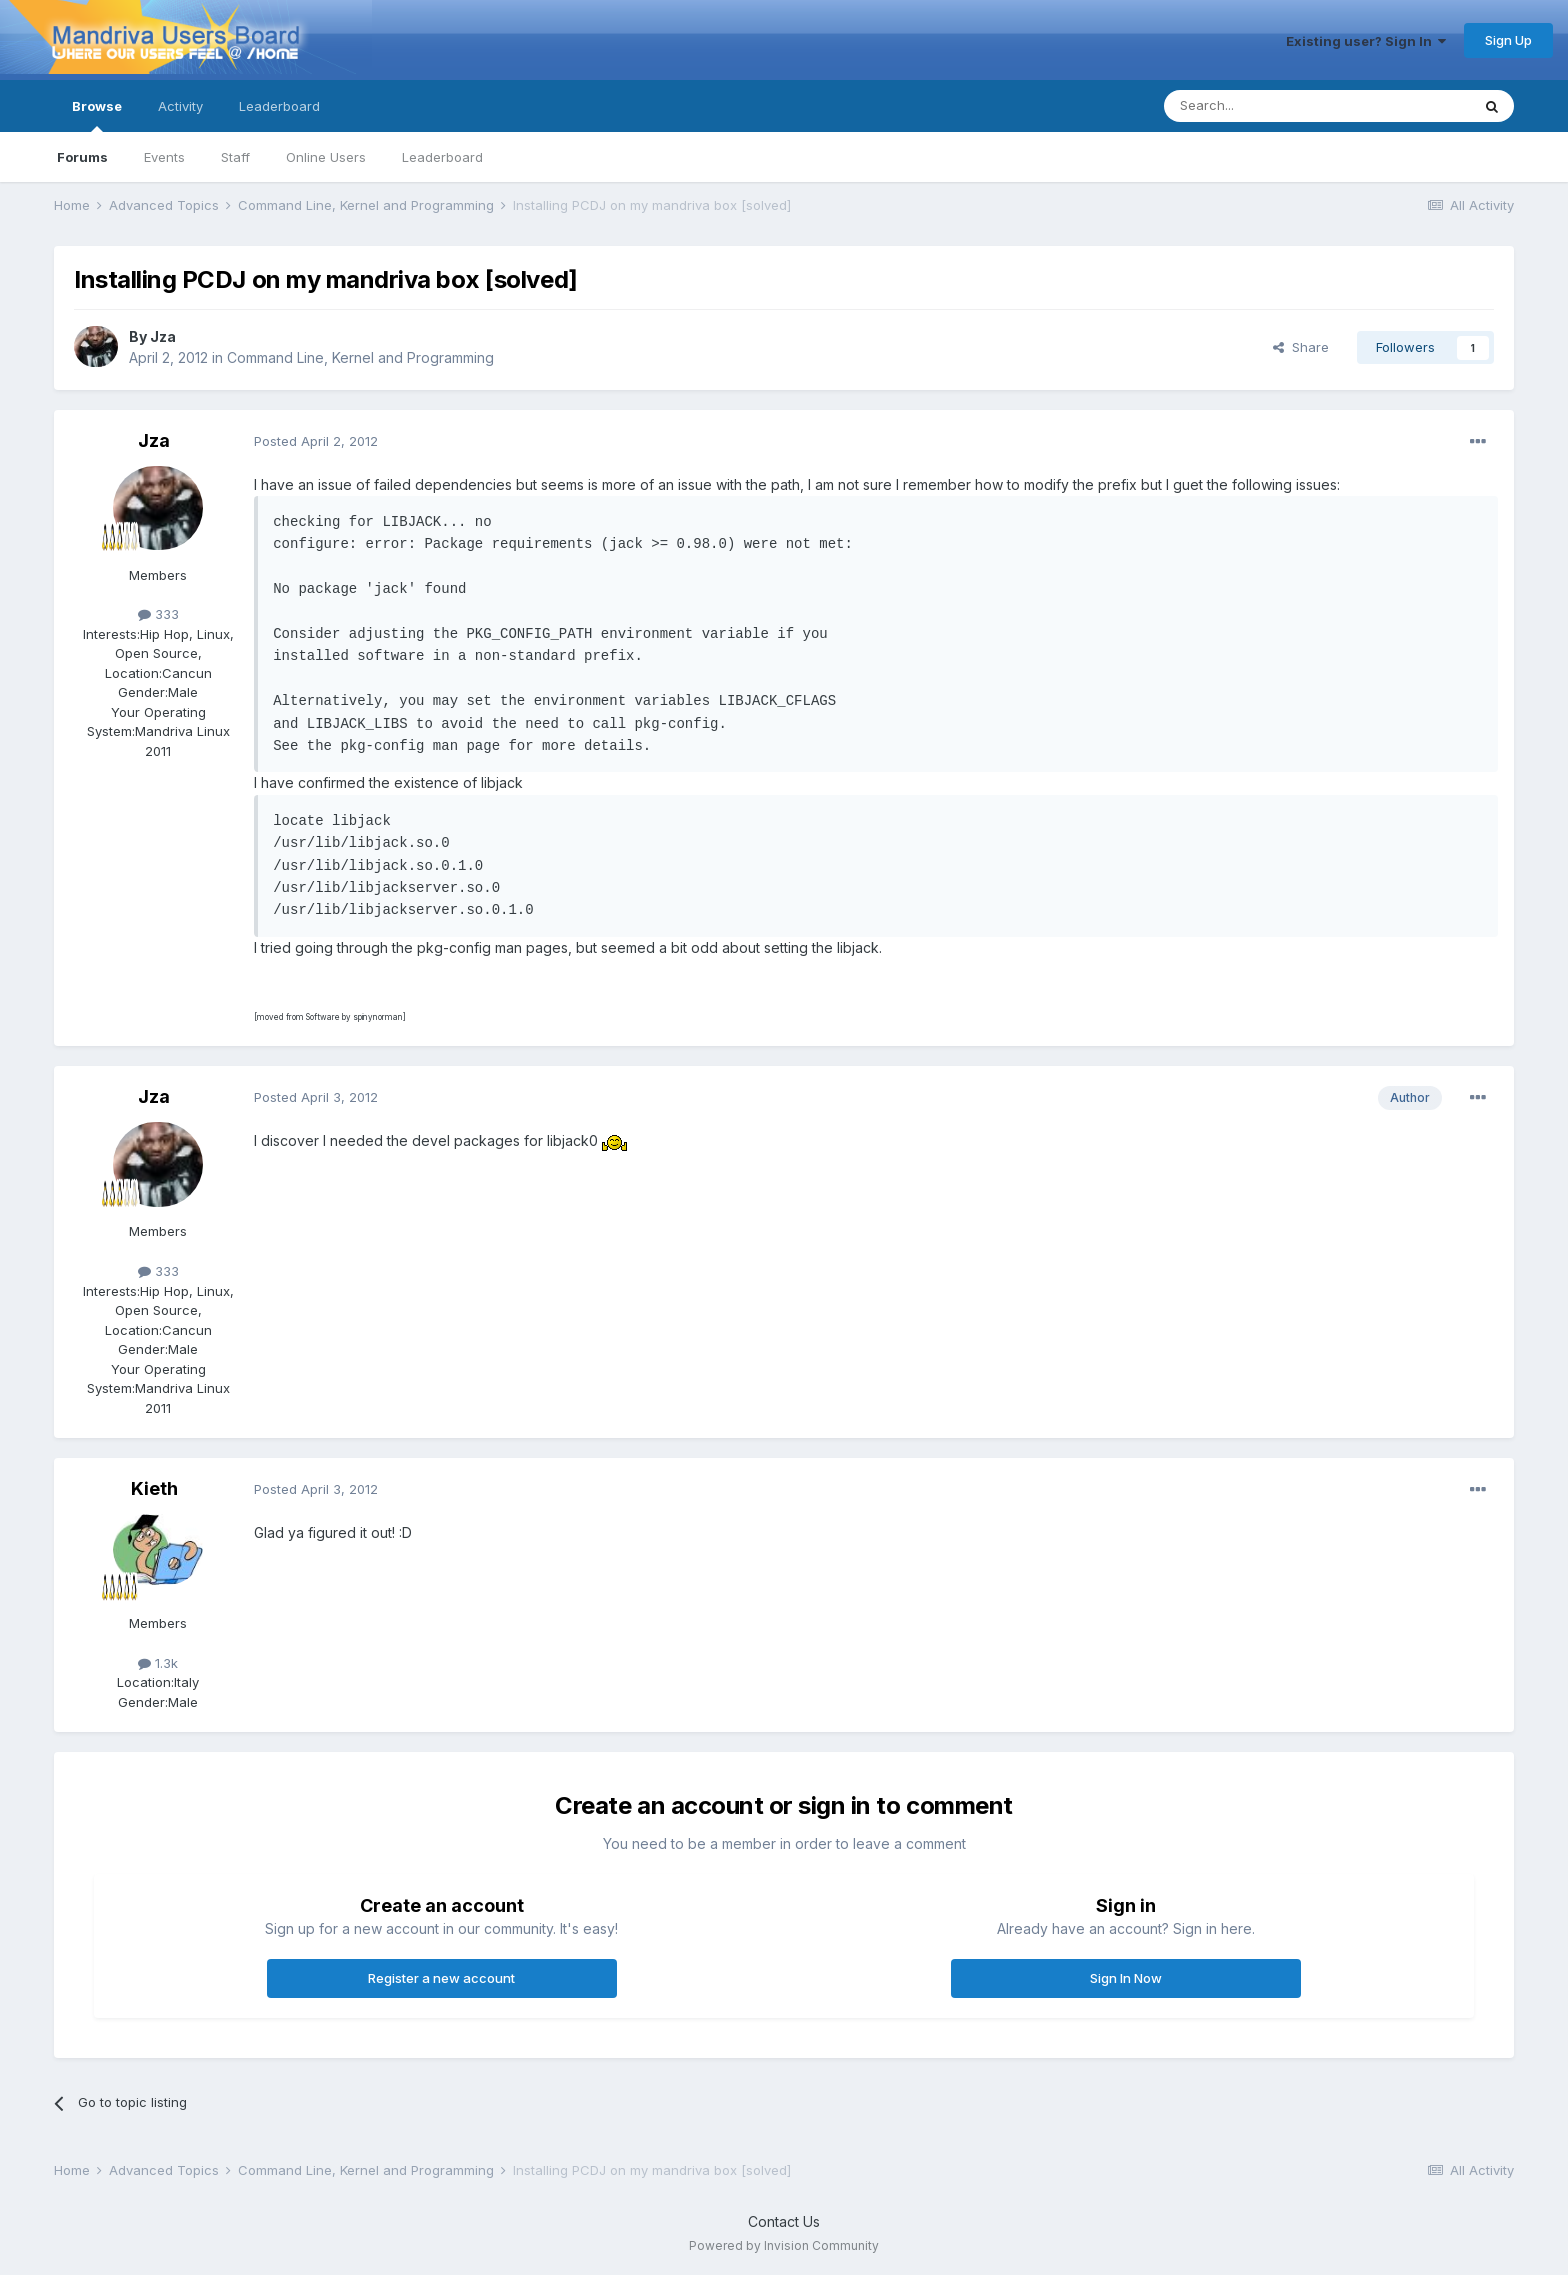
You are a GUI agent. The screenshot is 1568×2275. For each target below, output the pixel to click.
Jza (163, 336)
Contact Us (784, 2221)
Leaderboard (442, 157)
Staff (235, 157)
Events (164, 157)
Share (1301, 347)
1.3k (158, 1663)
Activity (180, 106)
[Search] (1266, 106)
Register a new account (441, 1978)
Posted (316, 441)
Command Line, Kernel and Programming (360, 357)
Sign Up (1508, 40)
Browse (97, 115)
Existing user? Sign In (1366, 41)
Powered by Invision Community (784, 2245)
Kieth (154, 1488)
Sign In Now (1126, 1978)
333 (158, 614)
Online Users (326, 157)
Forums (82, 157)
